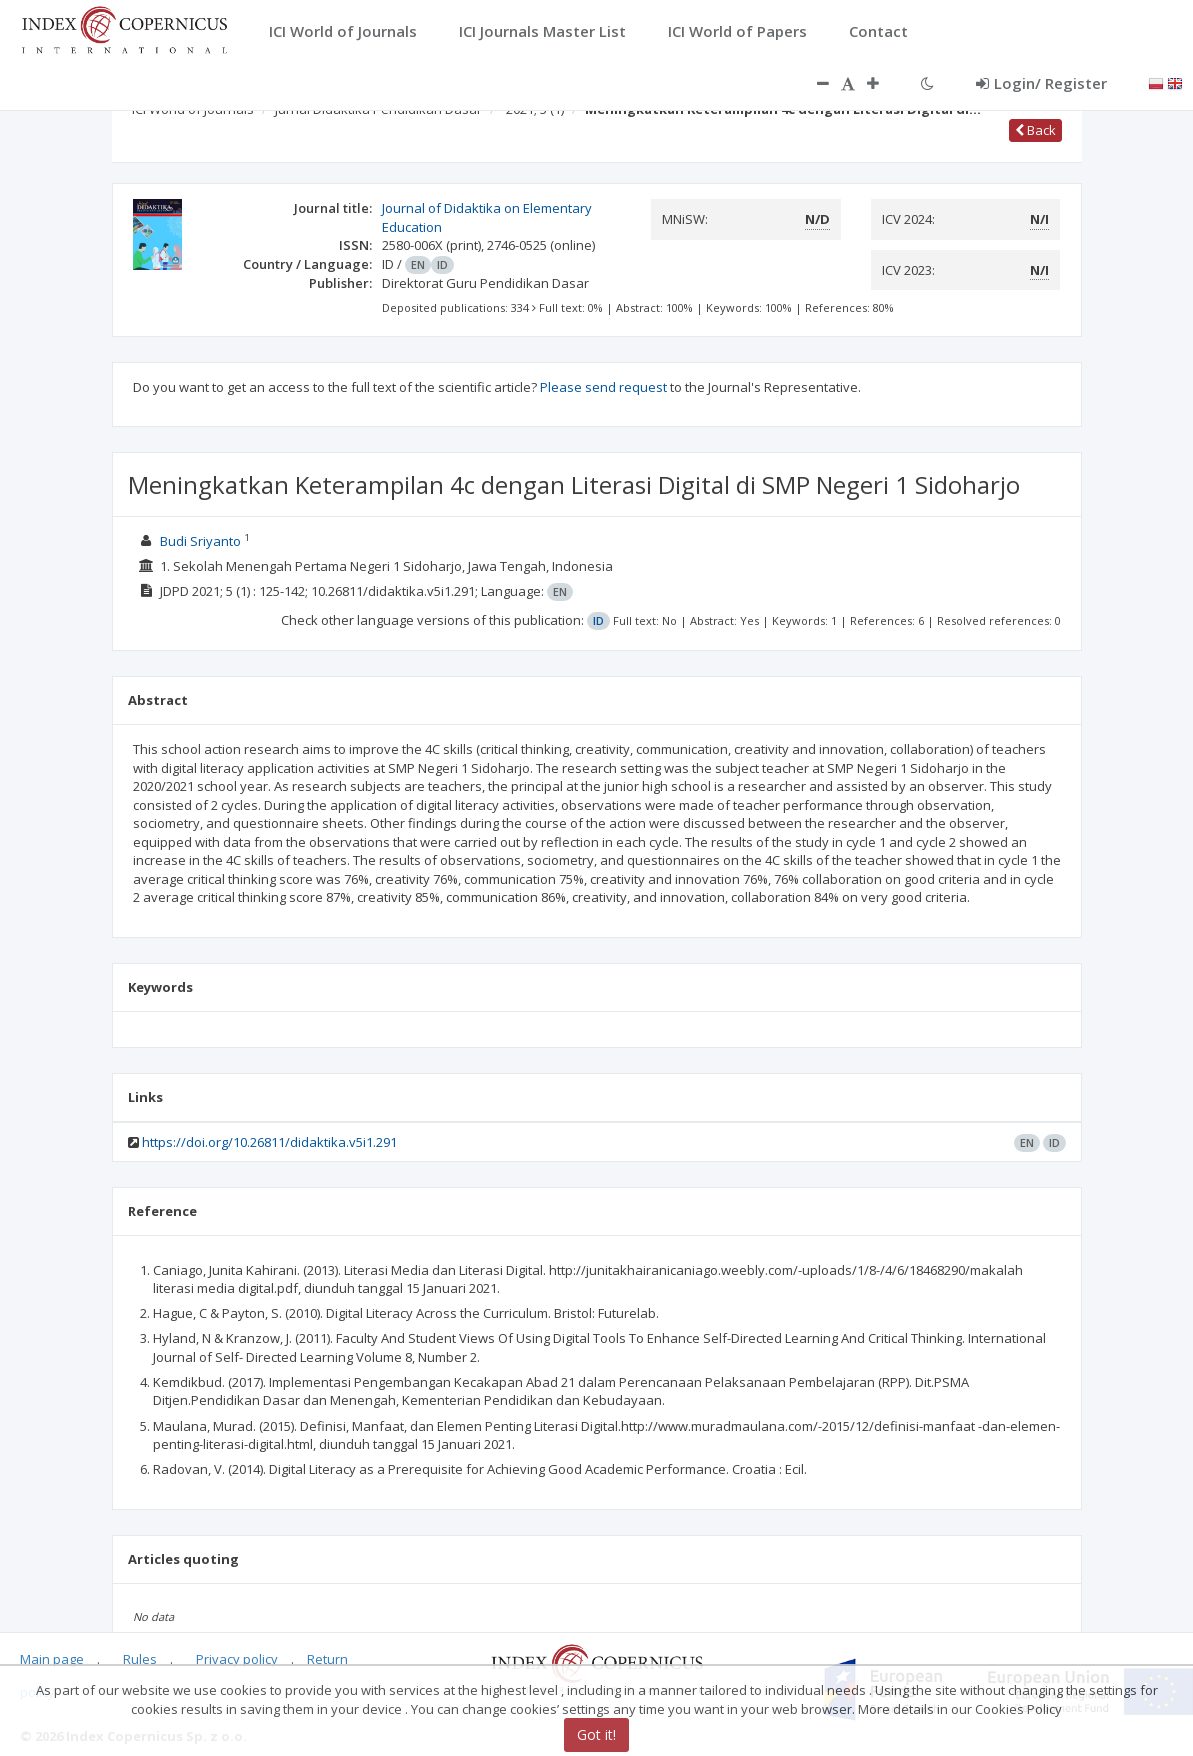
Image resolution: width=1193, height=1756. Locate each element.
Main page (52, 1659)
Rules (140, 1659)
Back (1035, 130)
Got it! (596, 1734)
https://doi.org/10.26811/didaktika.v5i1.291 (269, 1142)
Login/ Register (1041, 83)
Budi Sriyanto (200, 541)
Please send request (603, 387)
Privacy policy (237, 1659)
